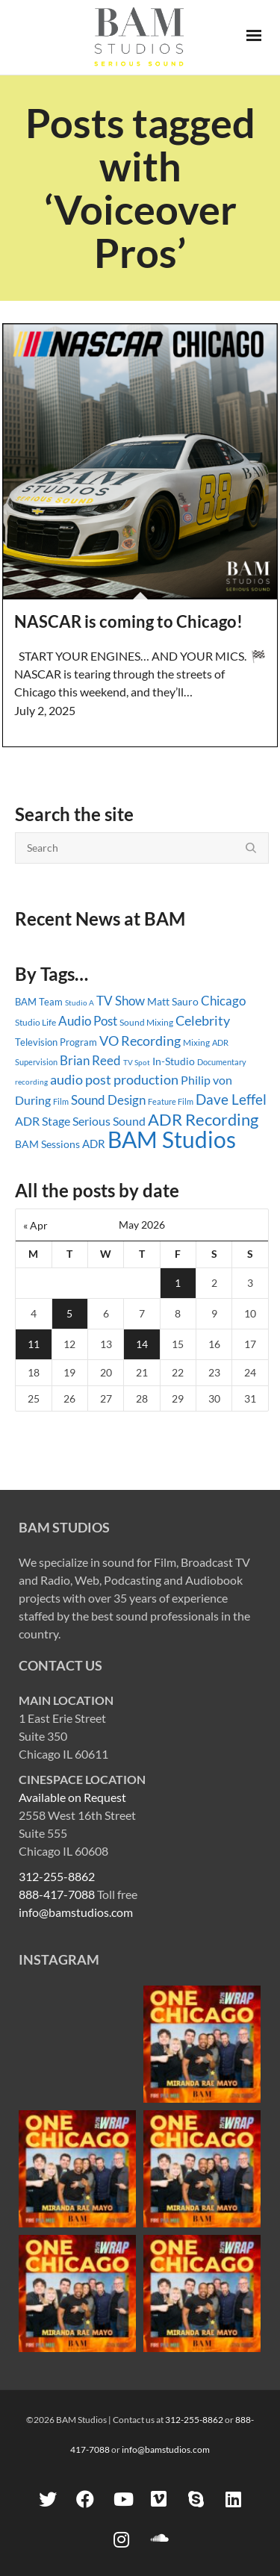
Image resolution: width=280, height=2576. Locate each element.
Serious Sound (109, 1121)
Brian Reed (90, 1060)
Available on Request (72, 1797)
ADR (93, 1143)
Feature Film (170, 1101)
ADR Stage (42, 1121)
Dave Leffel (231, 1099)
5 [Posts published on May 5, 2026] (69, 1313)
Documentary (221, 1062)
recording (31, 1081)
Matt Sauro (173, 1001)
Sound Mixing (146, 1022)
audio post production (114, 1080)
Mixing (196, 1042)
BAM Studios (172, 1139)
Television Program (56, 1042)
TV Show (120, 1000)
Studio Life (35, 1022)
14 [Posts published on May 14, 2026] (142, 1344)
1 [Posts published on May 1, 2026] (178, 1282)
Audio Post (87, 1021)
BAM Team (39, 1002)
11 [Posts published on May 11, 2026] (34, 1344)
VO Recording (140, 1040)
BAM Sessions (47, 1144)
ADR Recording (203, 1119)
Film (61, 1101)
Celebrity (202, 1020)
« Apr (35, 1225)
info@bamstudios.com (76, 1912)
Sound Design (108, 1100)
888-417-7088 (57, 1894)
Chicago (223, 1000)
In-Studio (173, 1061)
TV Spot (136, 1062)
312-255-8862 (57, 1876)
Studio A (79, 1002)
